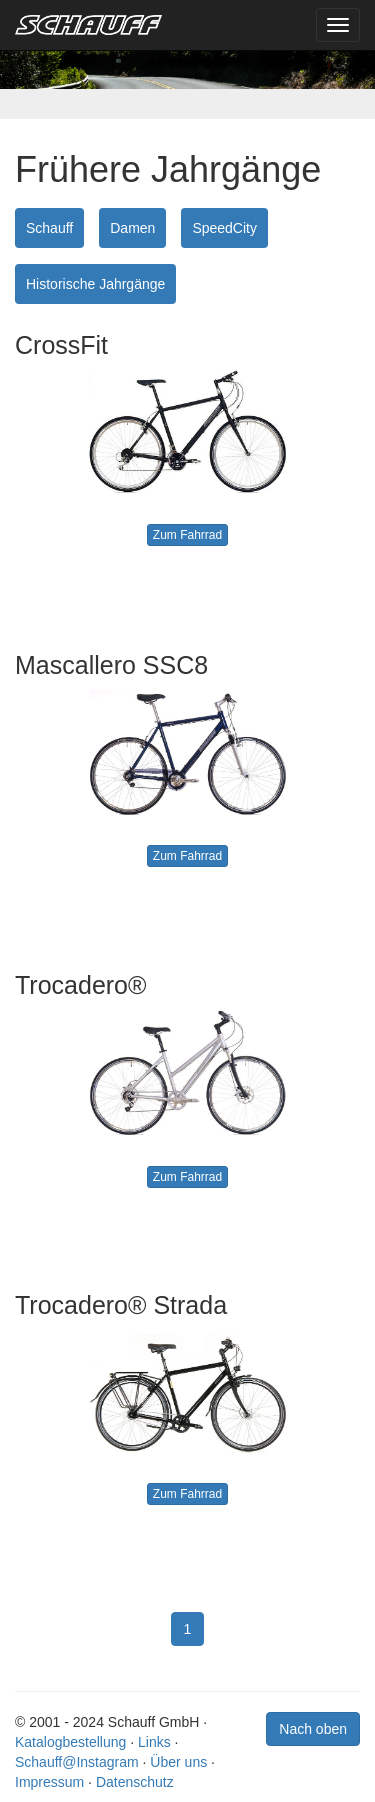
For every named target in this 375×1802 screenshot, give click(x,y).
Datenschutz (135, 1782)
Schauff (49, 228)
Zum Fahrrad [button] (187, 535)
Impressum (49, 1782)
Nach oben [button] (313, 1729)
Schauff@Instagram (77, 1762)
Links (154, 1742)
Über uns (178, 1762)
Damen (132, 228)
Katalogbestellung (70, 1742)
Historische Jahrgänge (95, 284)
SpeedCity (224, 228)
